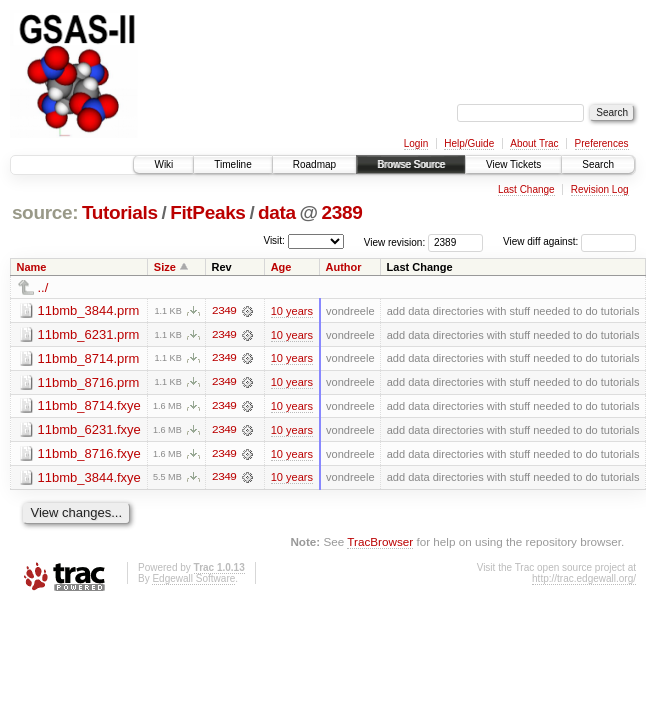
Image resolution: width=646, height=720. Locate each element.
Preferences (602, 143)
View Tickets (513, 164)
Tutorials (120, 212)
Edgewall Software (193, 580)
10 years (292, 311)
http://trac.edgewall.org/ (584, 580)
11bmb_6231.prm (89, 334)
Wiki (163, 164)
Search (598, 164)
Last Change (526, 189)
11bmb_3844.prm (89, 310)
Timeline (232, 164)
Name (32, 267)
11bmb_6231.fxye (89, 430)
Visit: (274, 240)
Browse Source (411, 164)
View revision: (395, 241)
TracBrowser (380, 543)
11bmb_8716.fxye (89, 454)
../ (43, 287)
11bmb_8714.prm (89, 358)
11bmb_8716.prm (89, 382)
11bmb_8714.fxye (89, 406)
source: (45, 212)
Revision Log (600, 189)
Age (281, 267)
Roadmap (314, 164)
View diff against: (569, 241)
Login (416, 143)
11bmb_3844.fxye (89, 478)
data (277, 212)
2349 (224, 311)
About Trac (534, 143)
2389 (342, 212)
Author (344, 267)
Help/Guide (469, 143)
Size (165, 267)
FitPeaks (207, 212)
